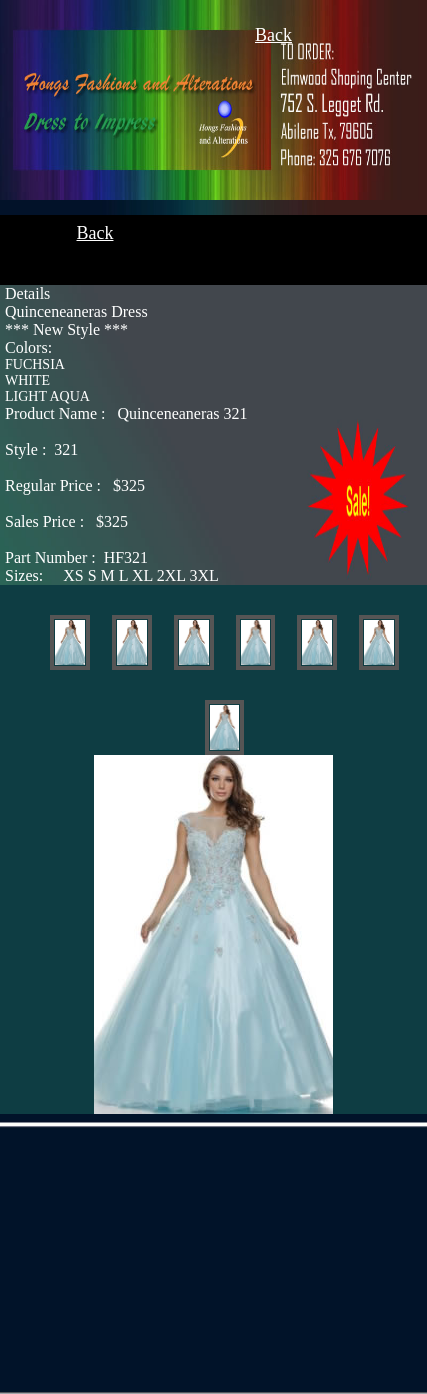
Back (273, 35)
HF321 (76, 557)
